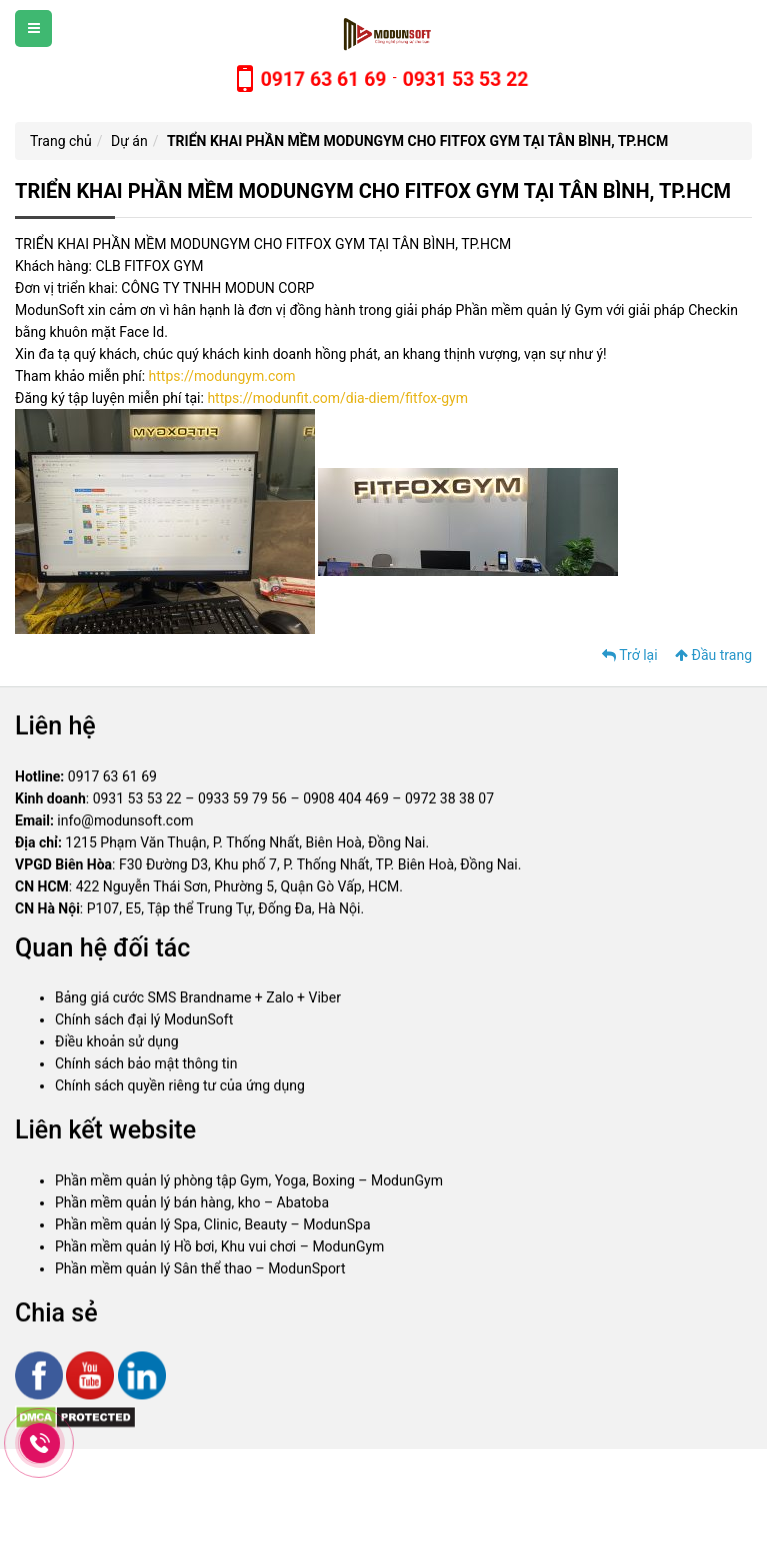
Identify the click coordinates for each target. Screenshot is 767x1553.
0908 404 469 (346, 802)
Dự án (129, 141)
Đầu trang (713, 655)
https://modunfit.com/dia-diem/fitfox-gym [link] (337, 398)
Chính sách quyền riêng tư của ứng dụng (180, 1089)
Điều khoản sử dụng (117, 1045)
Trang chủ (61, 141)
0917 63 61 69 (112, 780)
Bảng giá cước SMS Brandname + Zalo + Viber (198, 1001)
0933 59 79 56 (242, 802)
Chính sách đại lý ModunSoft (144, 1023)
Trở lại (630, 655)
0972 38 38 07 (449, 802)
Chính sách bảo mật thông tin (146, 1067)
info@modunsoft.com (125, 824)
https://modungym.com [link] (222, 376)
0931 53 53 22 (137, 802)
